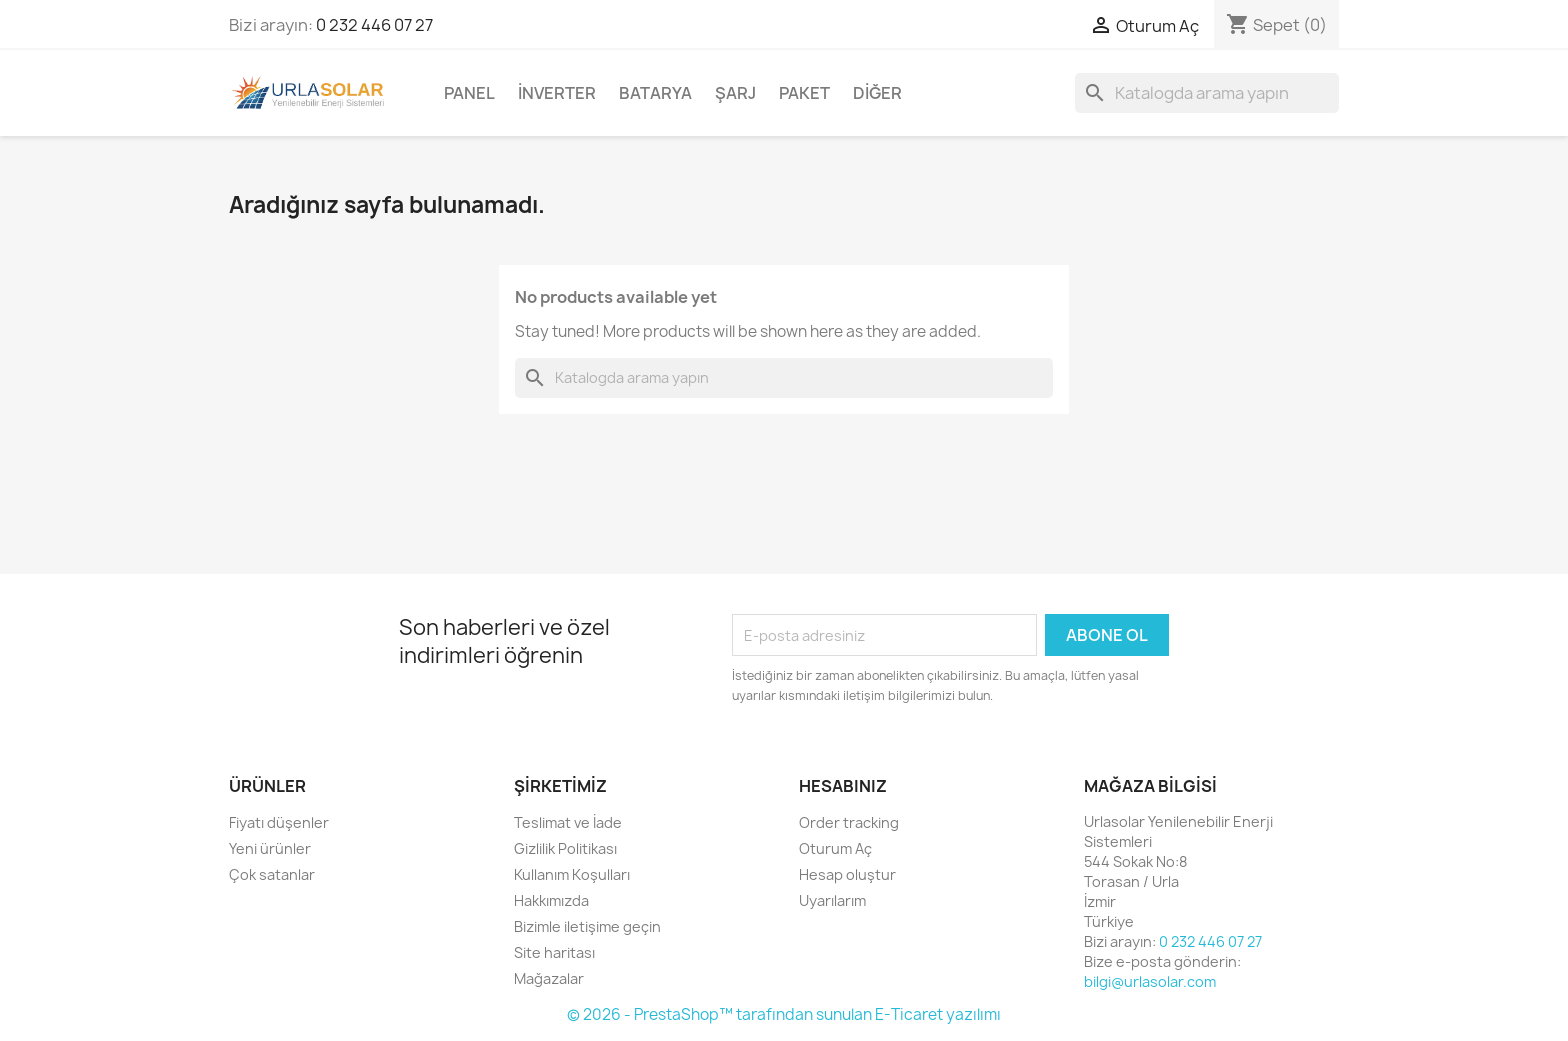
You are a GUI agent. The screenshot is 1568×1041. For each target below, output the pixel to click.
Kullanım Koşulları (572, 874)
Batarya (655, 93)
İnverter (557, 93)
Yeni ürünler (270, 848)
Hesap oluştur (847, 874)
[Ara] (1207, 93)
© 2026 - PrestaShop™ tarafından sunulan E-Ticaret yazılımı (784, 1014)
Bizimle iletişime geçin (587, 926)
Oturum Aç (835, 848)
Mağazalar (549, 978)
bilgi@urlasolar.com (1150, 981)
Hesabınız (843, 786)
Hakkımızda (551, 900)
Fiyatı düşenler (279, 822)
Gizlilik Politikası (565, 848)
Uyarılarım (832, 900)
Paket (804, 93)
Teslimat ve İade (568, 822)
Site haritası (554, 952)
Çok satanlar (272, 874)
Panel (469, 93)
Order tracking (849, 822)
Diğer (877, 93)
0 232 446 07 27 (374, 25)
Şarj (735, 93)
